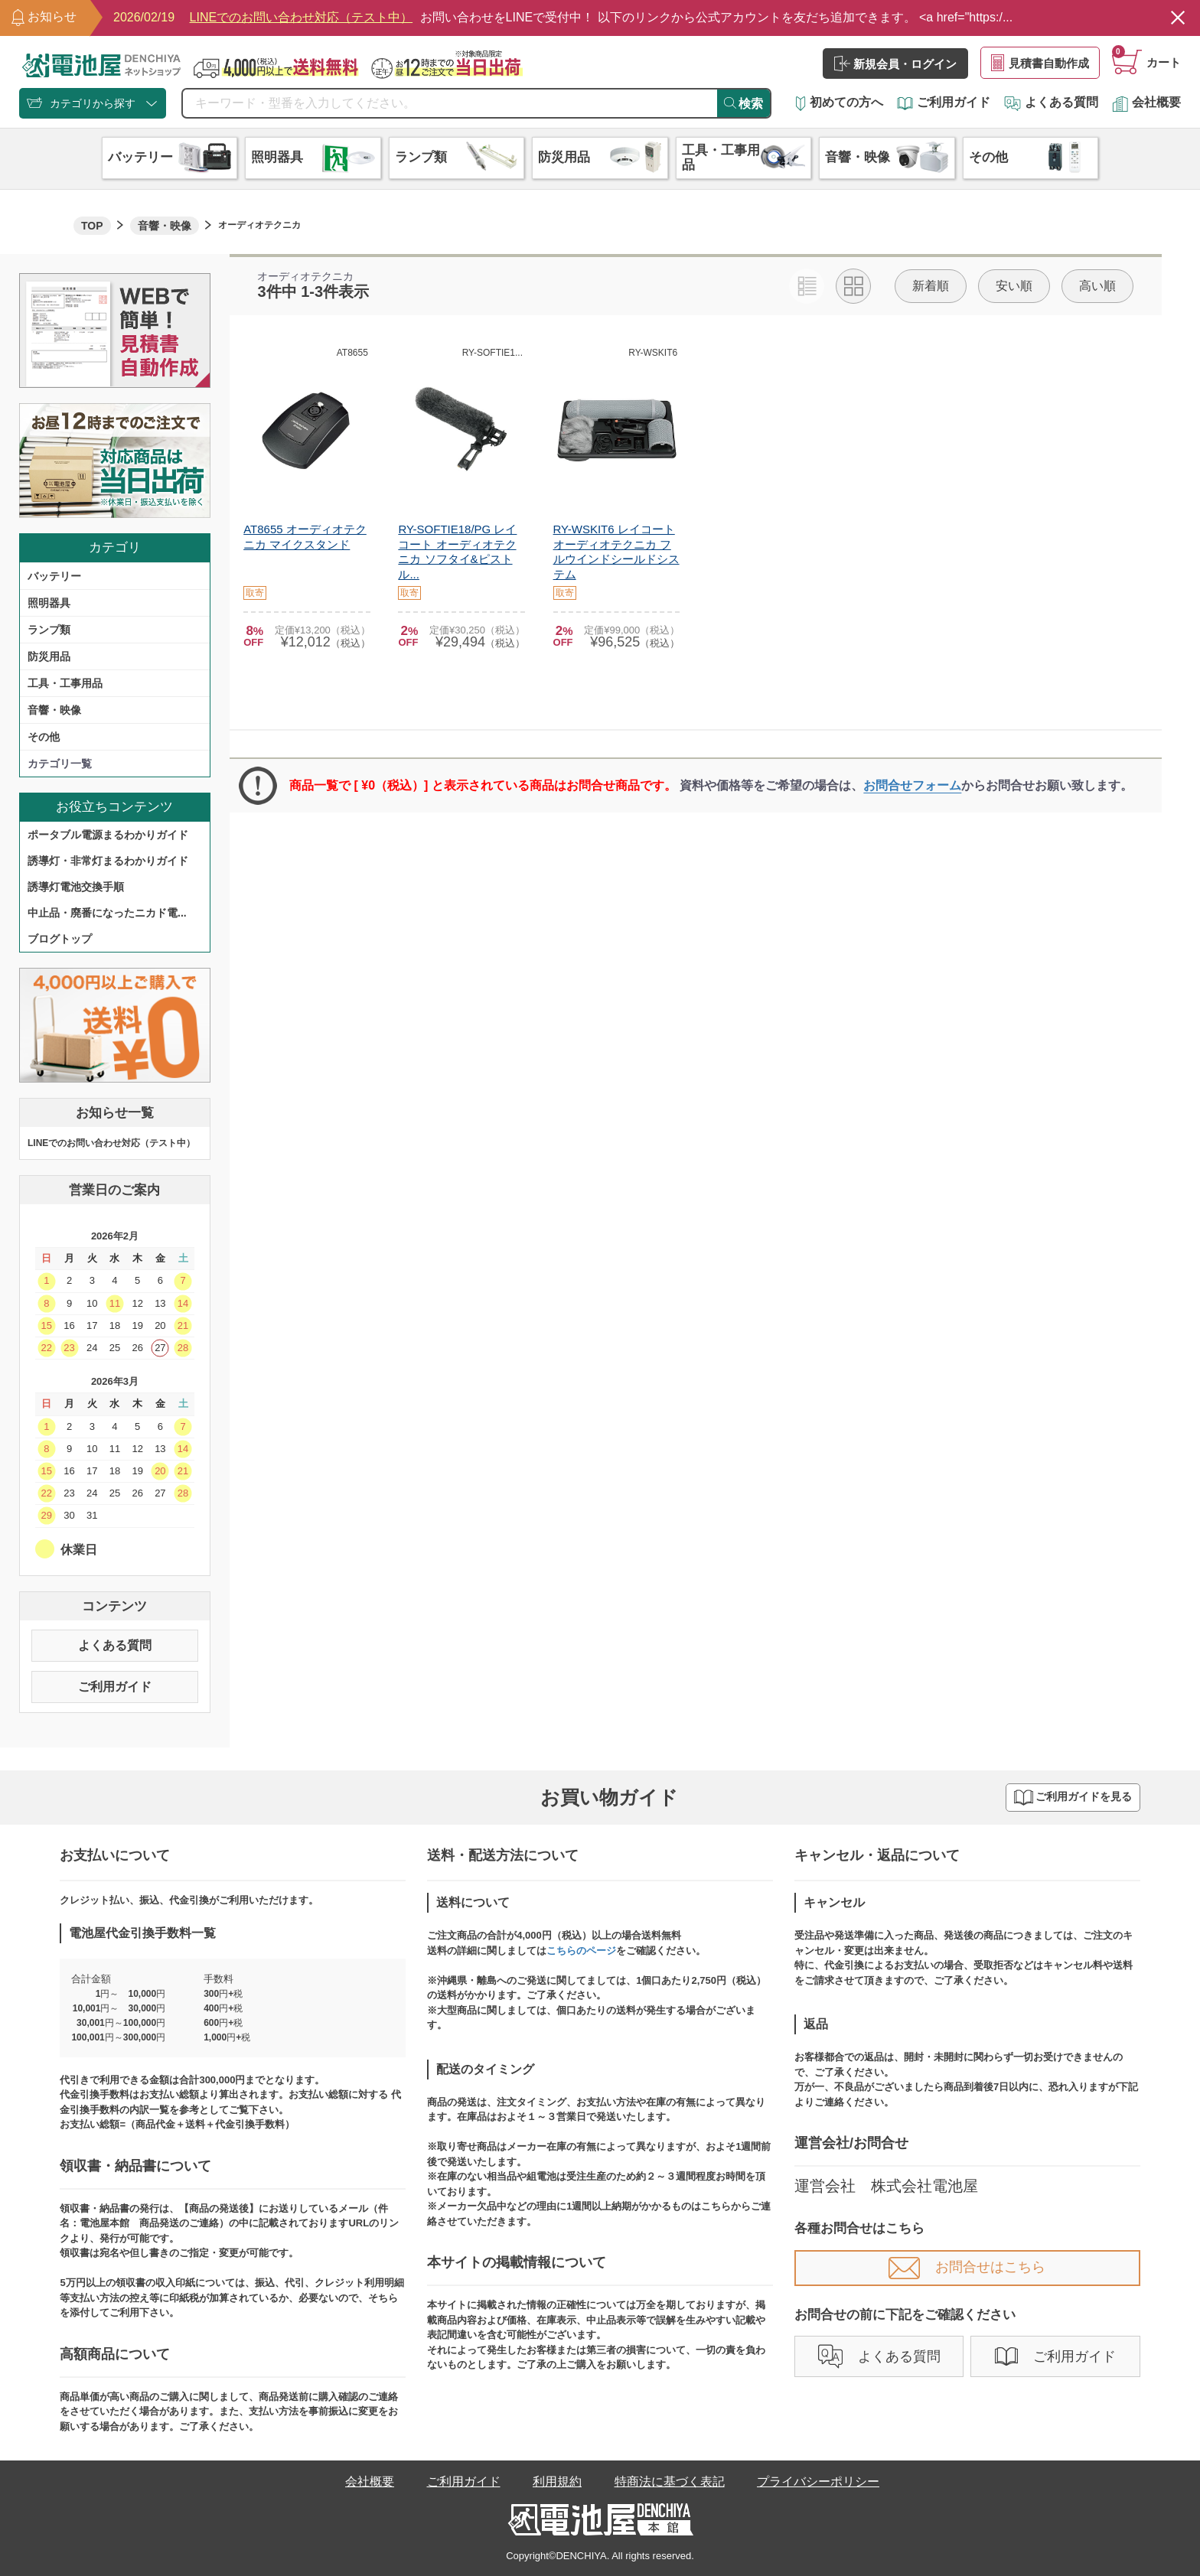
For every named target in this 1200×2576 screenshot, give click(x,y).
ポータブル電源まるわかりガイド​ (108, 835)
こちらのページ (581, 1950)
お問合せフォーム (912, 785)
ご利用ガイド (943, 102)
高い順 (1097, 285)
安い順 (1014, 285)
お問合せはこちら (967, 2267)
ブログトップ (60, 939)
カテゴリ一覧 (60, 763)
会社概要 (1146, 102)
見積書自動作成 (1040, 62)
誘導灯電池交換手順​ (76, 887)
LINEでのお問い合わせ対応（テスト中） (111, 1143)
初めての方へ (839, 102)
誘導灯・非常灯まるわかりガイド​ (108, 861)
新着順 (930, 285)
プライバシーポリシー (818, 2481)
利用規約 (557, 2481)
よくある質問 (1051, 102)
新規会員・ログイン (895, 63)
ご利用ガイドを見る (1073, 1798)
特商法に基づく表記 (670, 2481)
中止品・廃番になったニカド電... (107, 913)
